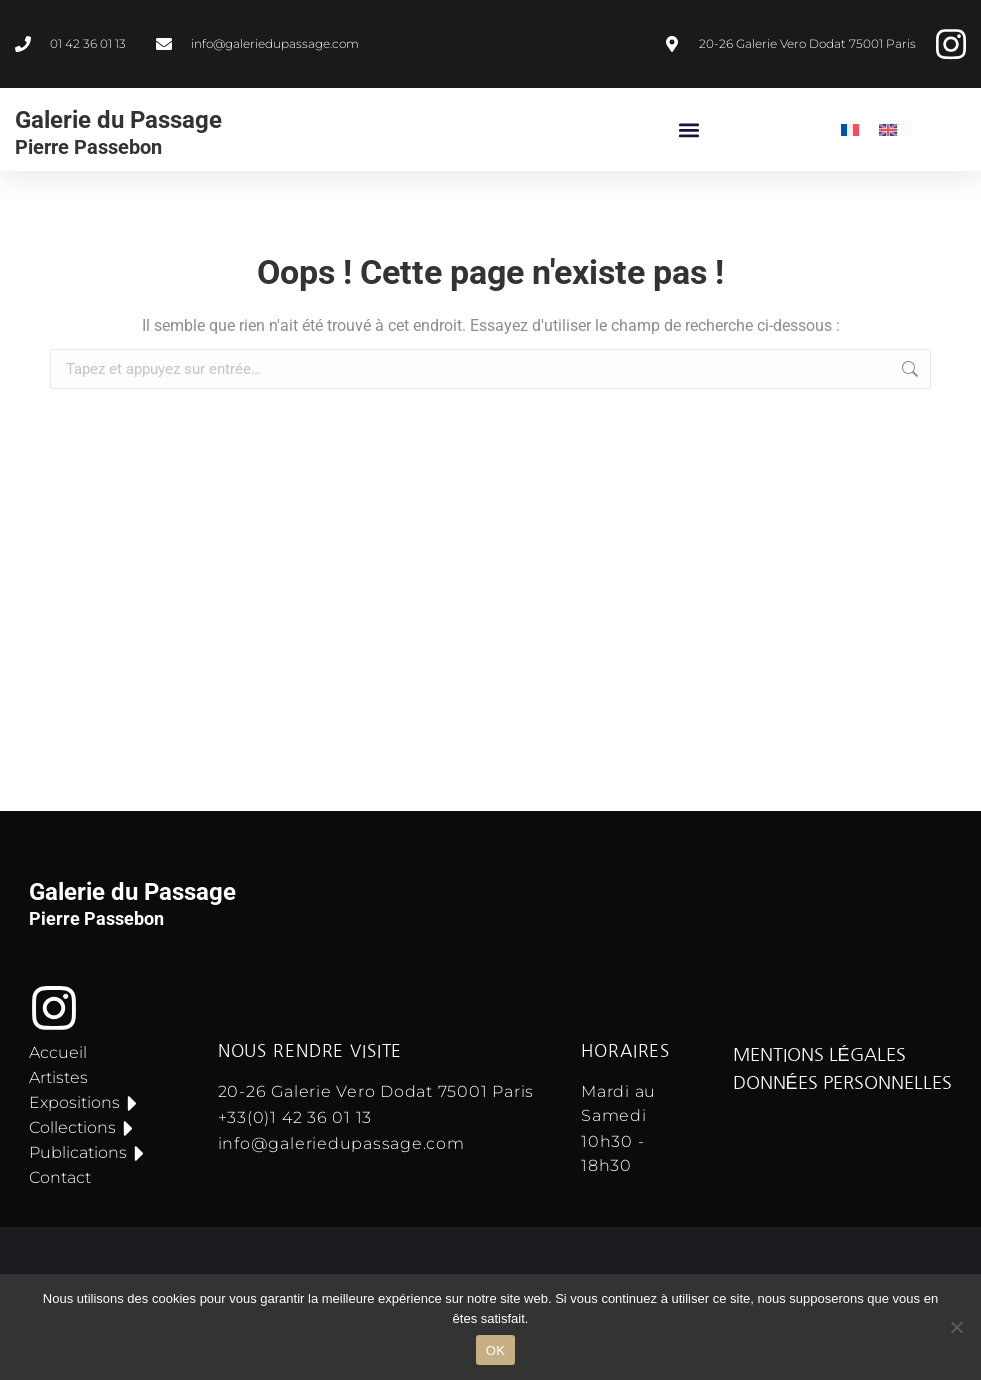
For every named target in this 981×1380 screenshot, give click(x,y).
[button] (689, 129)
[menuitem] (850, 129)
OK (495, 1350)
